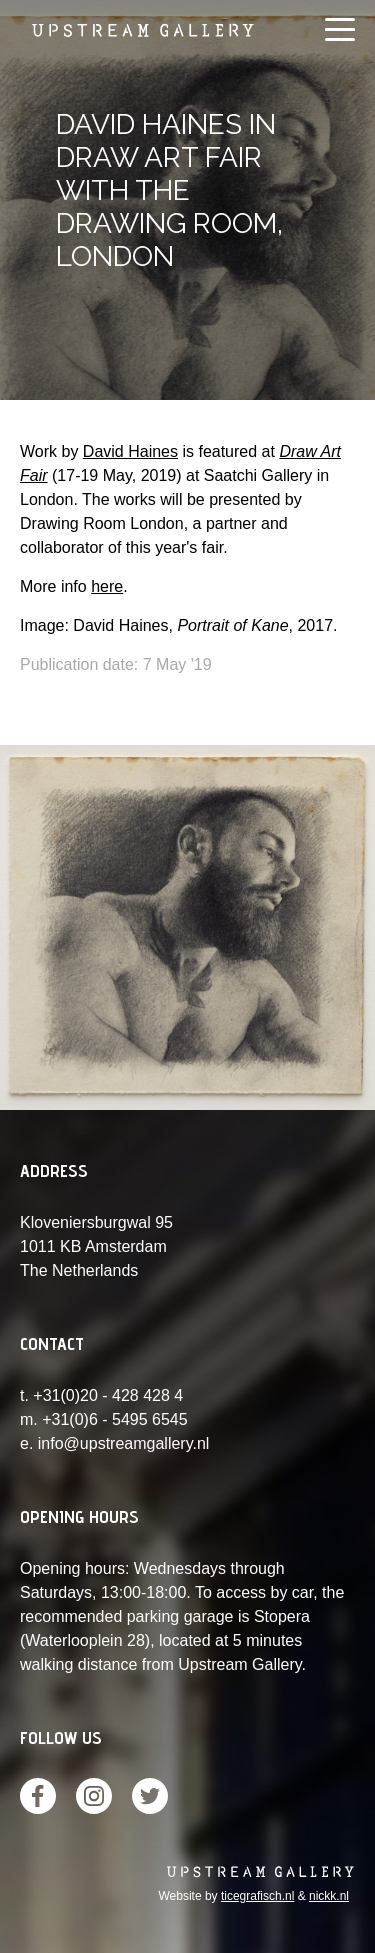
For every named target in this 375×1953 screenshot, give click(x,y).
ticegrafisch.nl (257, 1896)
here (107, 586)
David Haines (130, 451)
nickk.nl (329, 1896)
